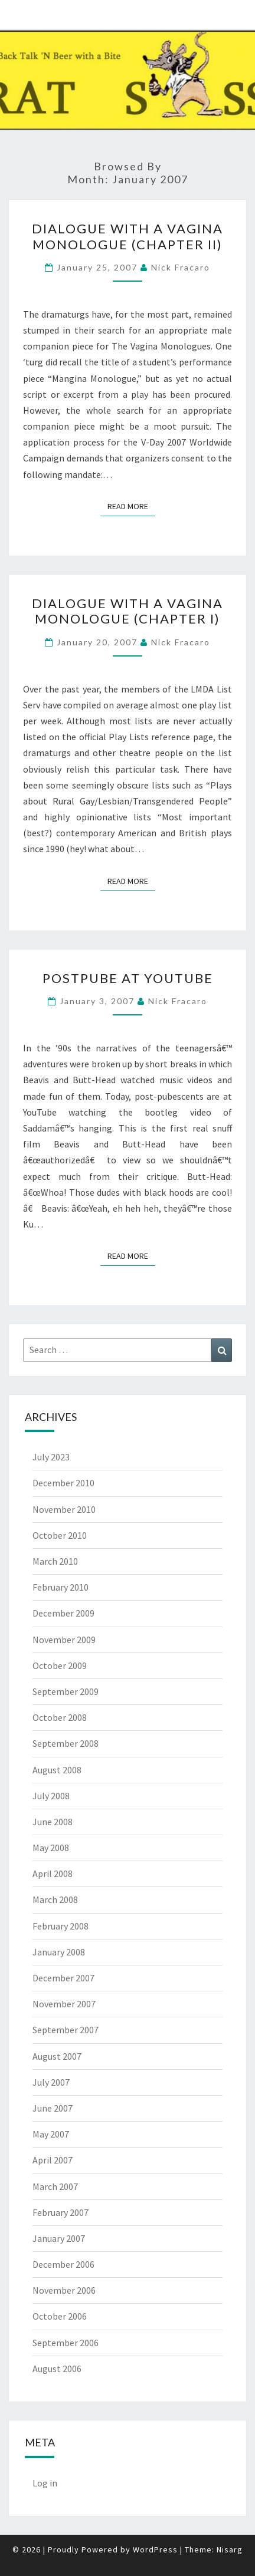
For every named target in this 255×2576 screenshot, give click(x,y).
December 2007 (63, 1978)
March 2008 (55, 1899)
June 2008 (52, 1822)
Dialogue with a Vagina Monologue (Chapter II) (127, 236)
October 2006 (59, 2316)
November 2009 (64, 1639)
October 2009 (59, 1665)
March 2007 (55, 2186)
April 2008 (52, 1873)
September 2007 (65, 2030)
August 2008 (56, 1770)
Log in (44, 2483)
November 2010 (64, 1509)
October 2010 (59, 1535)
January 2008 (58, 1952)
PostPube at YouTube (127, 978)
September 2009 (65, 1691)
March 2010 (55, 1561)
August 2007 (56, 2056)
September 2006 (65, 2343)
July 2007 (51, 2082)
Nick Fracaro (180, 267)
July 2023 (51, 1457)
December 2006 (63, 2264)
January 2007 (58, 2238)
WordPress (155, 2549)
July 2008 (51, 1796)
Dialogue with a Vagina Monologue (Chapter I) (127, 610)
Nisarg (230, 2549)
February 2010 (60, 1587)
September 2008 (65, 1743)
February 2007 (60, 2212)
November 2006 (64, 2290)
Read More (131, 506)
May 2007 (50, 2134)
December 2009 (63, 1613)
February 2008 (60, 1926)
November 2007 (64, 2004)
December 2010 (63, 1483)
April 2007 (52, 2160)
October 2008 (59, 1717)
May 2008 (50, 1847)
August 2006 (56, 2368)
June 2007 (52, 2108)
